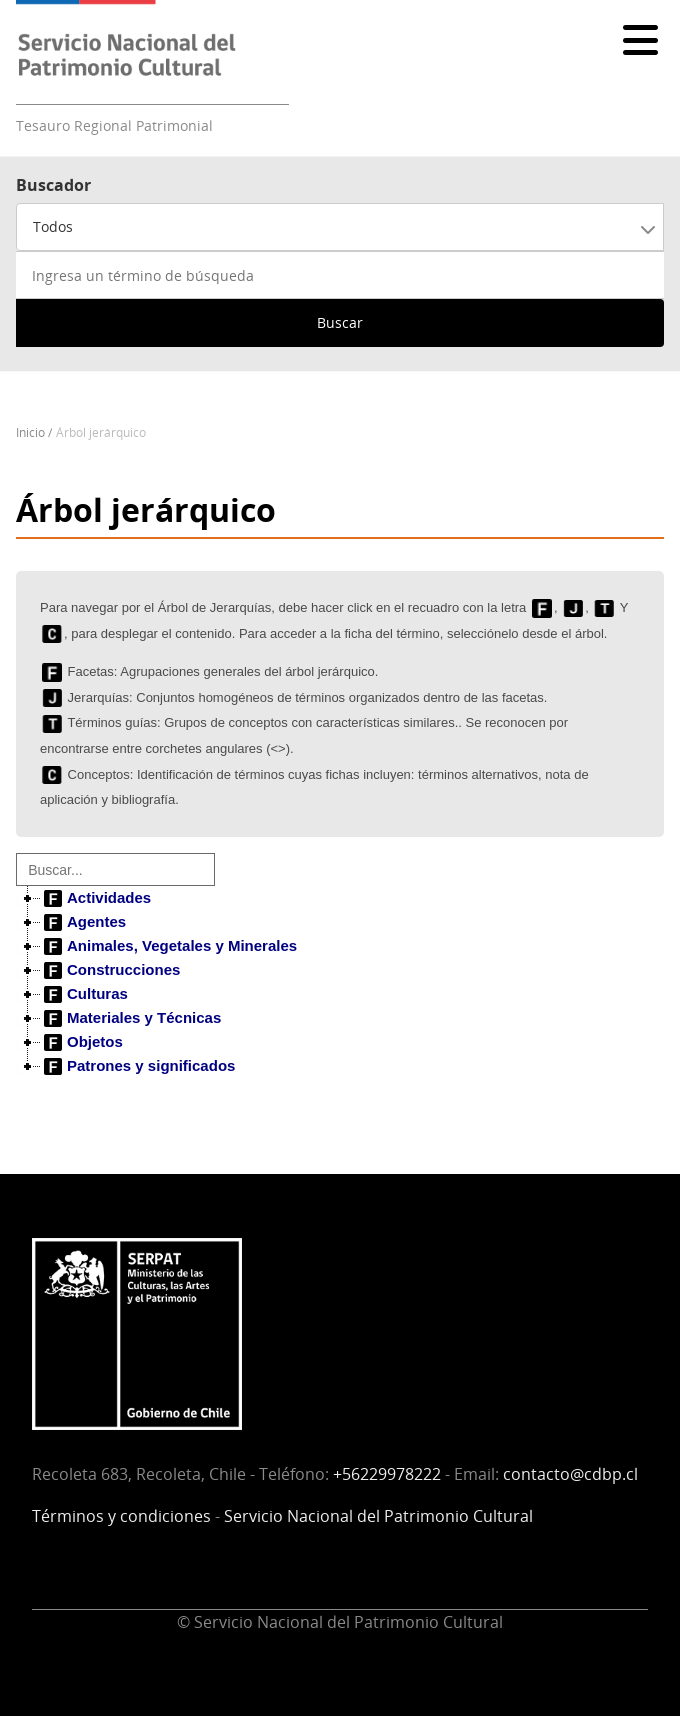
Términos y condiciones (121, 1516)
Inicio (30, 432)
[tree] (340, 982)
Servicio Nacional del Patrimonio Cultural (378, 1516)
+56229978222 (387, 1474)
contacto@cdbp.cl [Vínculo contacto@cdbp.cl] (570, 1474)
